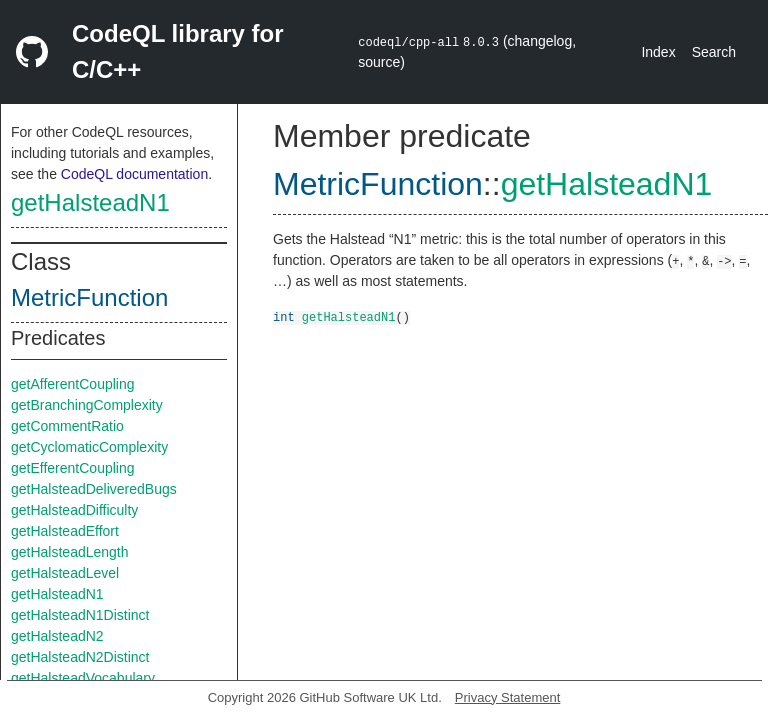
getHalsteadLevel (65, 573)
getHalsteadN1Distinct (80, 615)
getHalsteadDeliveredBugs (94, 489)
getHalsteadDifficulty (74, 510)
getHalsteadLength (70, 552)
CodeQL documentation (134, 174)
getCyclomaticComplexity (89, 447)
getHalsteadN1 (90, 202)
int (284, 316)
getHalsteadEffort (65, 531)
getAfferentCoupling (73, 384)
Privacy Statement (508, 697)
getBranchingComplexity (87, 405)
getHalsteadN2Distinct (80, 657)
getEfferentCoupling (73, 468)
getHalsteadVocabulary (83, 678)
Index (658, 52)
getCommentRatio (67, 426)
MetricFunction (89, 297)
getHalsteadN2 (57, 636)
